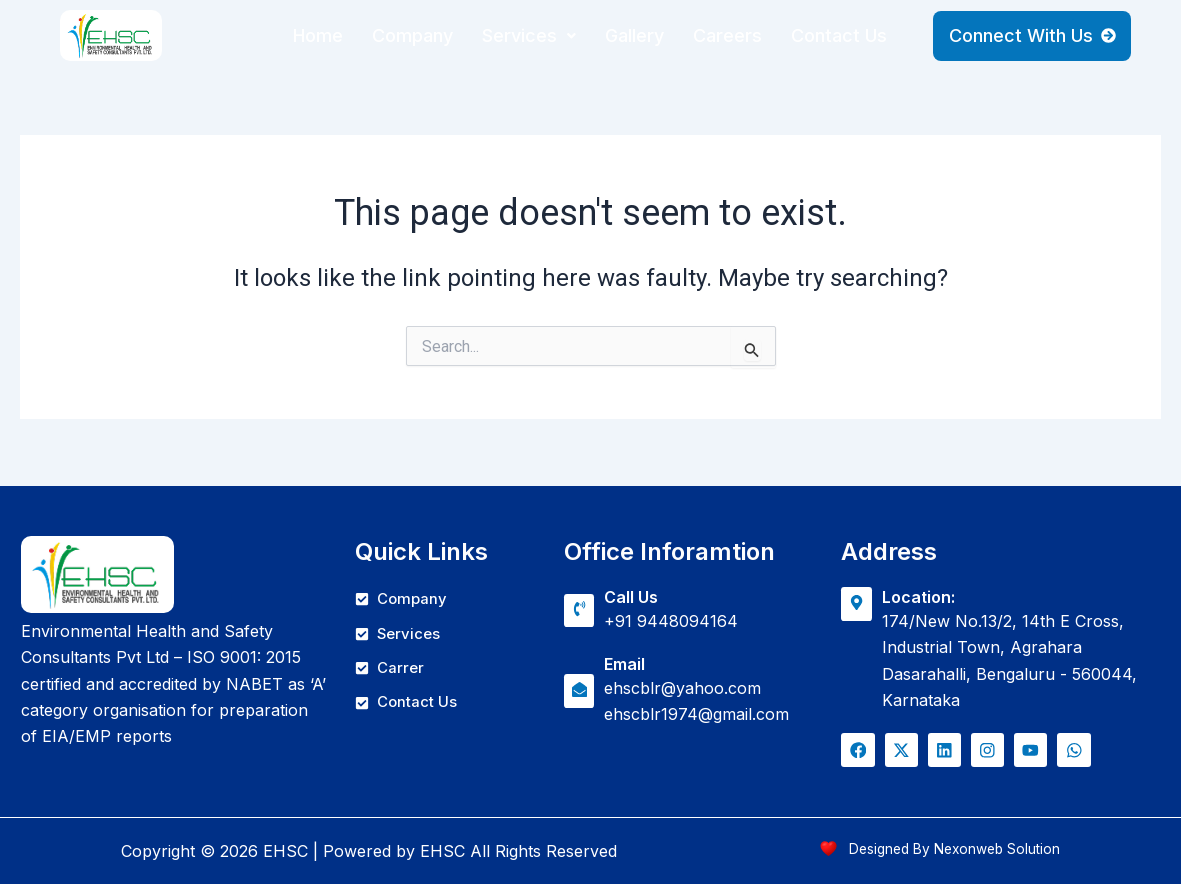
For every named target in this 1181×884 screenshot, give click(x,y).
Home (318, 35)
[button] (529, 36)
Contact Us (839, 35)
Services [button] (529, 35)
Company (412, 35)
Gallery (634, 35)
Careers (727, 35)
